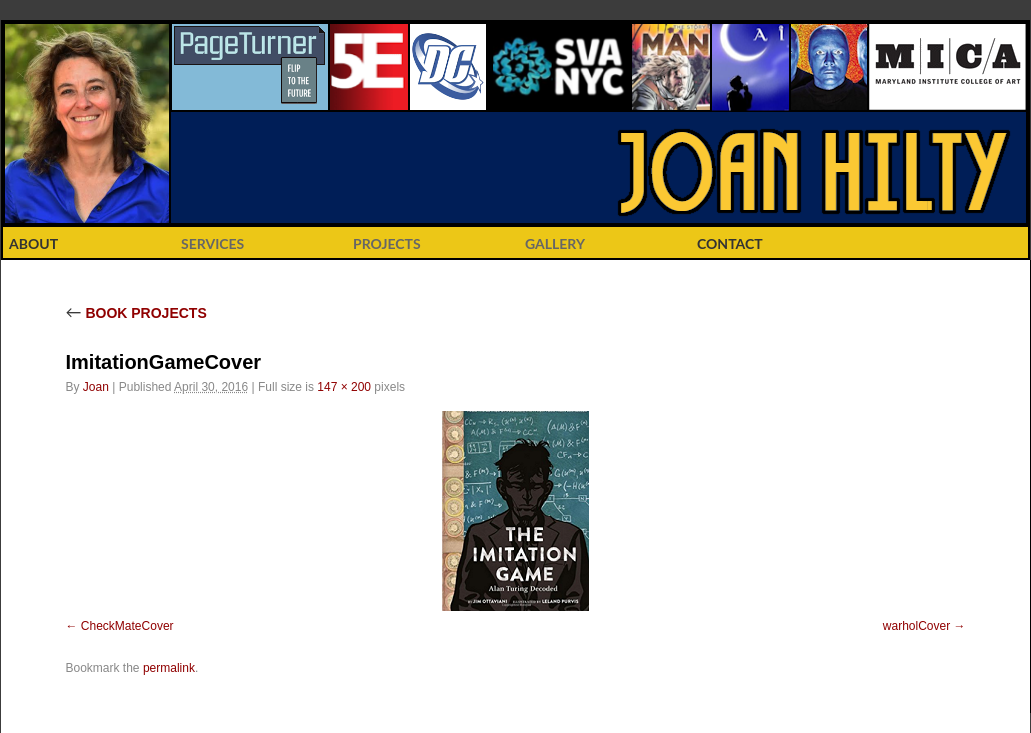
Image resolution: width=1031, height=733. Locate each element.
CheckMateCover (127, 626)
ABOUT (33, 243)
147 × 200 (344, 387)
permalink (169, 668)
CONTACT (730, 243)
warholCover (916, 626)
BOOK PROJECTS (136, 313)
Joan (96, 387)
